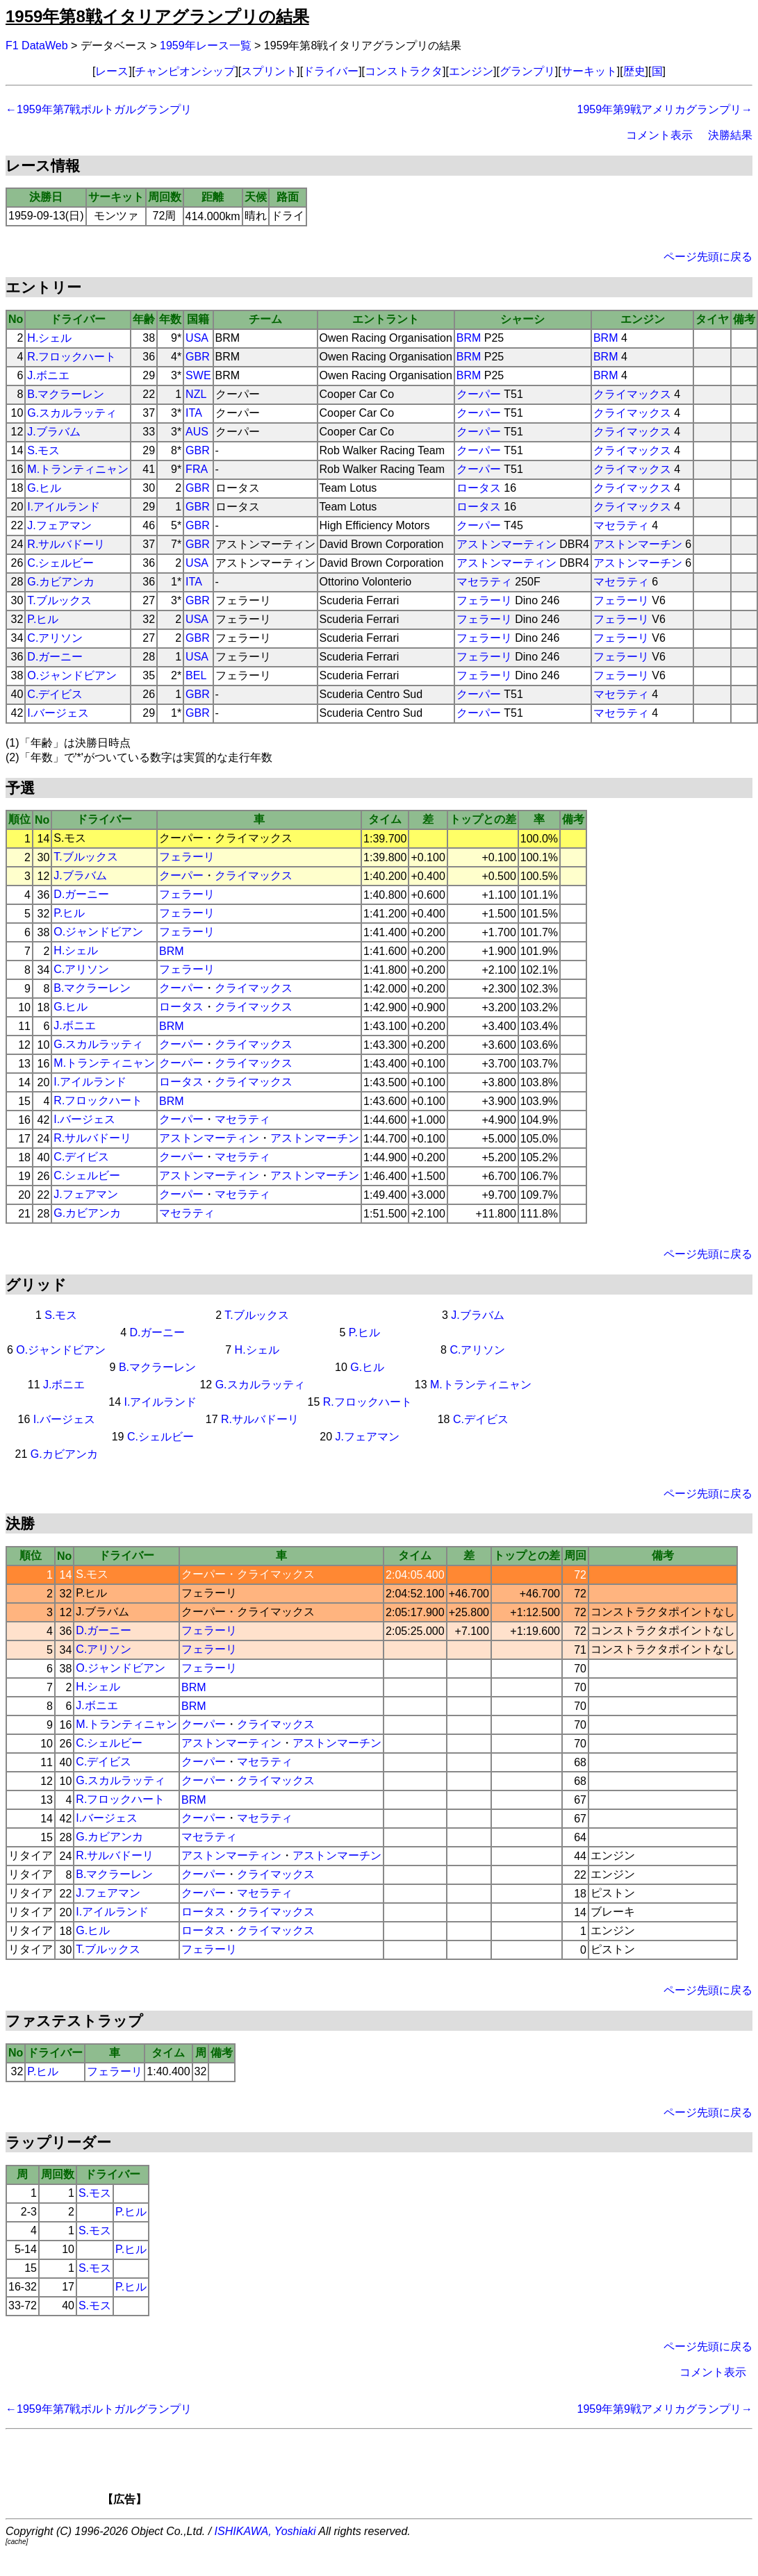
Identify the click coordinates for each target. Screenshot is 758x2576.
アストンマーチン (637, 544)
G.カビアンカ (60, 582)
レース (112, 71)
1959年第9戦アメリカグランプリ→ (665, 109)
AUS (197, 432)
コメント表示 (659, 135)
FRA (197, 469)
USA (197, 338)
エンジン (471, 71)
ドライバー (331, 71)
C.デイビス (55, 694)
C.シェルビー (60, 563)
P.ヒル (42, 619)
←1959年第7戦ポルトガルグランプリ (99, 109)
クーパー (478, 394)
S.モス (43, 450)
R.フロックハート (71, 357)
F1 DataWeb (37, 45)
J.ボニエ (48, 375)
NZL (196, 394)
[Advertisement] (403, 2472)
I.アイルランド (63, 507)
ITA (194, 413)
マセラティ (621, 525)
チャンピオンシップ (185, 71)
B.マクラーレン (65, 394)
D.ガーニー (55, 657)
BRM (468, 338)
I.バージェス (58, 713)
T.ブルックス (59, 600)
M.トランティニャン (78, 469)
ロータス (478, 488)
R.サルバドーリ (66, 544)
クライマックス (632, 394)
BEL (196, 675)
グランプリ (527, 71)
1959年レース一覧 (206, 45)
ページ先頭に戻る (708, 257)
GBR (198, 357)
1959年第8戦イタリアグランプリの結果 (157, 16)
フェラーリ (484, 600)
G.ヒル (44, 488)
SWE (198, 375)
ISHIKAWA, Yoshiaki (265, 2531)
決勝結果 (730, 135)
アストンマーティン (506, 544)
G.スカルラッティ (72, 413)
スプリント (269, 71)
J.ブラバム (53, 432)
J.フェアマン (59, 525)
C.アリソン (55, 638)
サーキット (589, 71)
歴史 (634, 71)
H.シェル (49, 338)
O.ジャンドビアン (72, 675)
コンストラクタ (404, 71)
